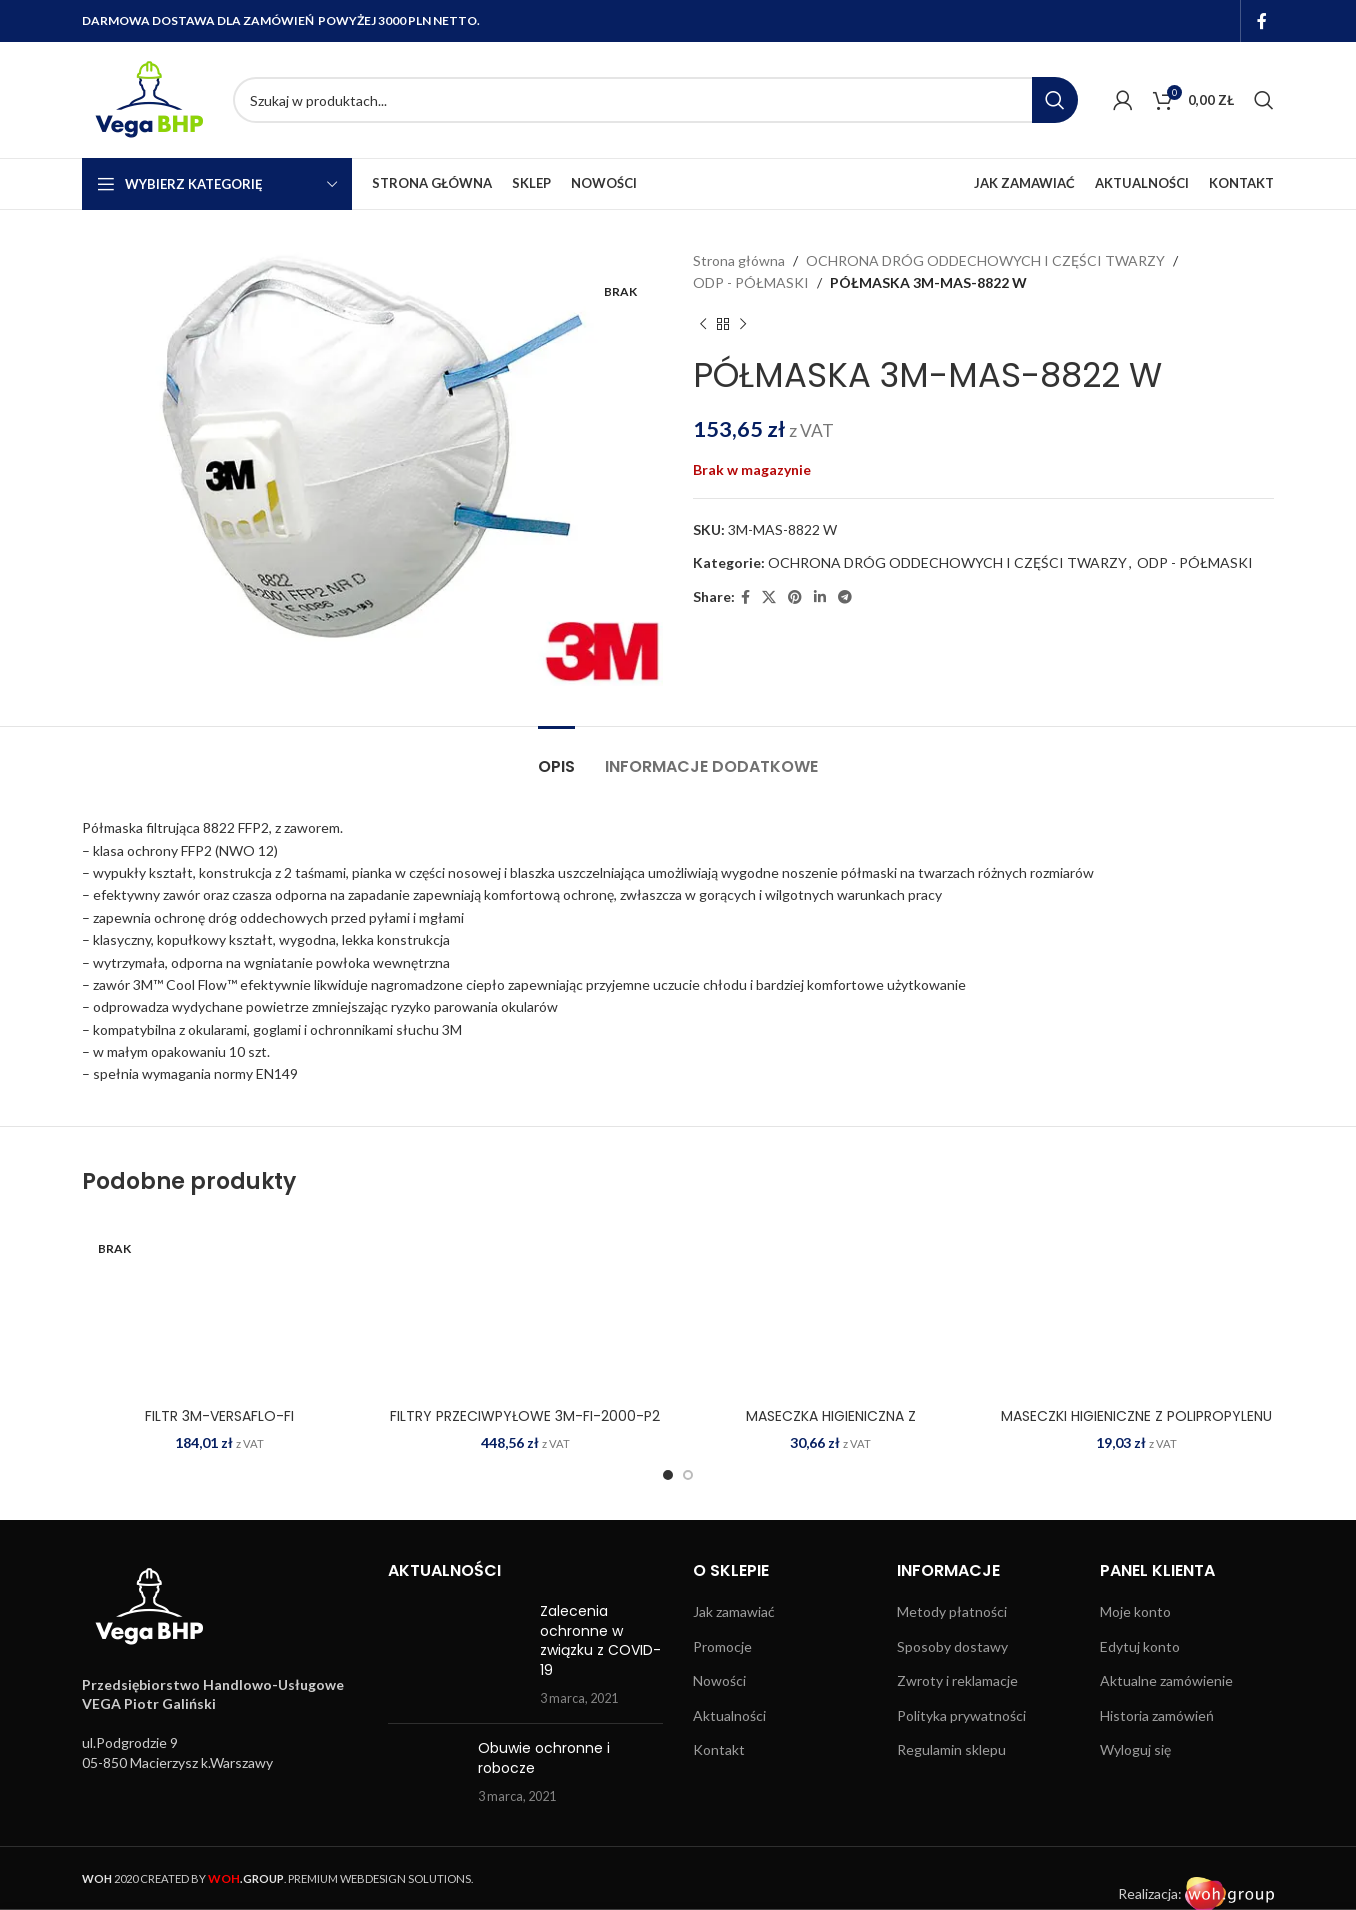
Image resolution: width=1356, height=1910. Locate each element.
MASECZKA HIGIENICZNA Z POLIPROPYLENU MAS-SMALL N (831, 1426)
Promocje (722, 1646)
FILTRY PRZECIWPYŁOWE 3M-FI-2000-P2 (525, 1416)
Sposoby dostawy (952, 1646)
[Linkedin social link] (820, 597)
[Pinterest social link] (795, 597)
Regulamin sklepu (951, 1749)
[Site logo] (147, 98)
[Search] (655, 100)
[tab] (556, 756)
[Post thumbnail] (457, 1655)
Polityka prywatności (961, 1715)
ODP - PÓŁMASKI (751, 282)
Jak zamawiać (734, 1611)
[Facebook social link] (1262, 21)
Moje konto (1135, 1611)
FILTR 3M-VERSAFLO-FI (219, 1416)
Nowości (719, 1680)
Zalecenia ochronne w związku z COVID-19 (600, 1640)
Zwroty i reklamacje (957, 1680)
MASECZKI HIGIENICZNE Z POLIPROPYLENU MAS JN (1136, 1426)
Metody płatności (952, 1611)
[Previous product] (703, 325)
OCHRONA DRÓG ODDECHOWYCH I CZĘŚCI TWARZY (985, 260)
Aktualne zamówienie (1166, 1680)
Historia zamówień (1157, 1715)
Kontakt (719, 1749)
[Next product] (743, 325)
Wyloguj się (1135, 1749)
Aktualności (729, 1715)
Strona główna (739, 260)
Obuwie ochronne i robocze (544, 1758)
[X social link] (769, 597)
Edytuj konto (1140, 1646)
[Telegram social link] (845, 597)
